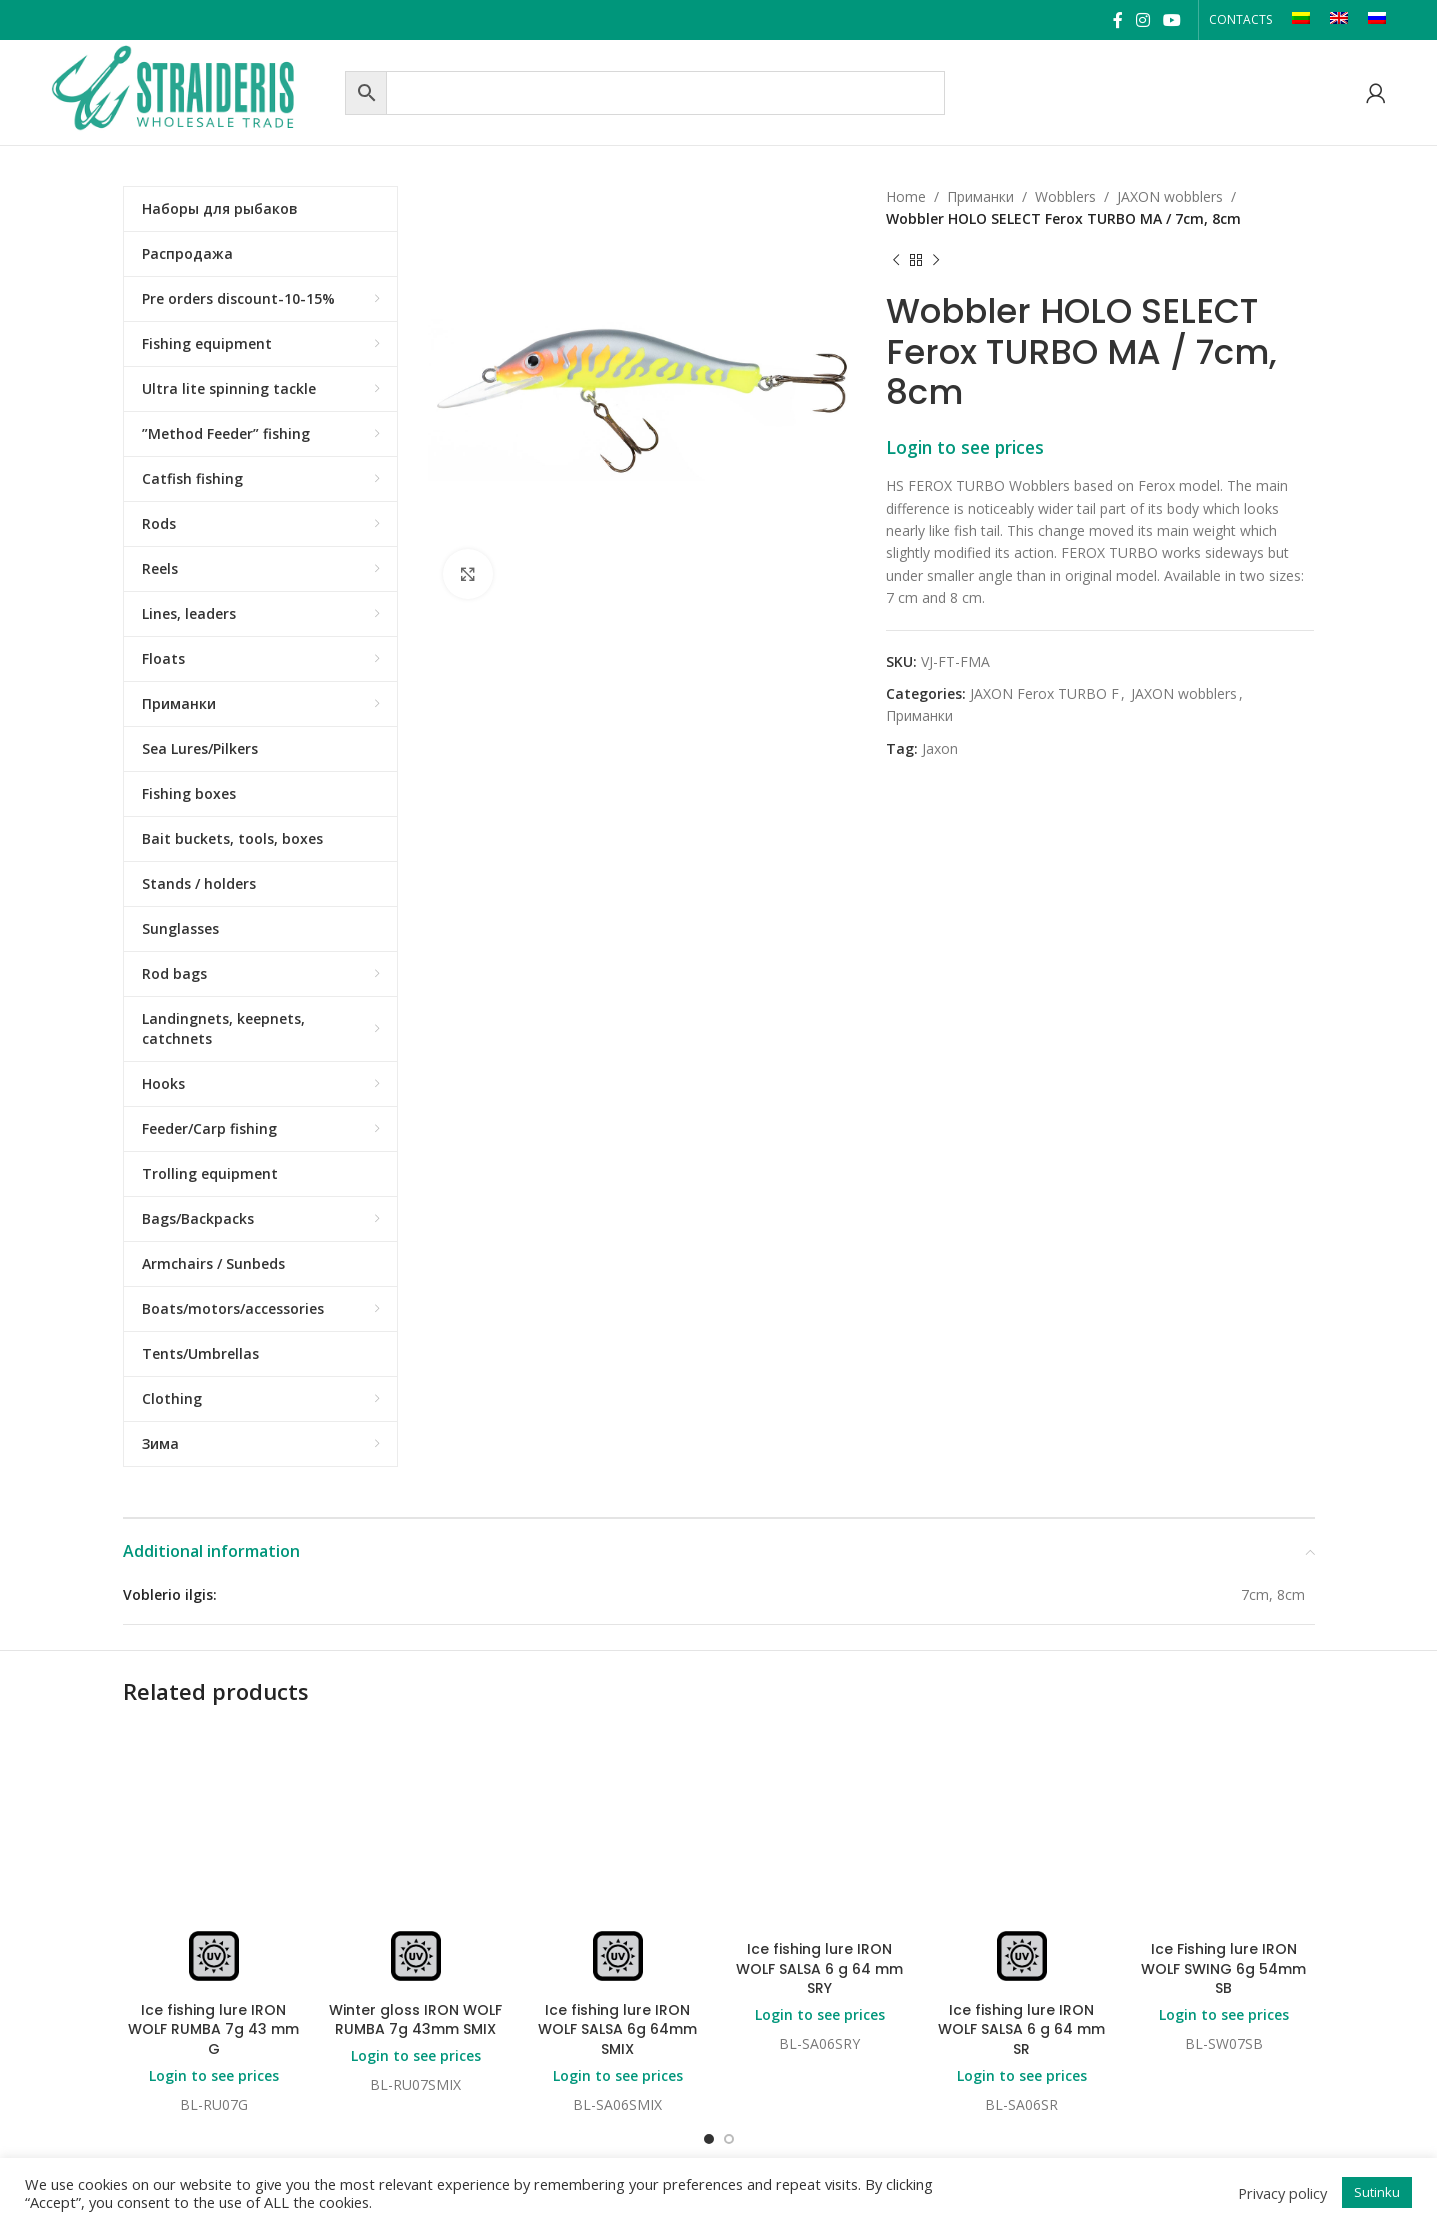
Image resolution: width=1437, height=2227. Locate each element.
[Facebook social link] (1117, 20)
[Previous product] (896, 261)
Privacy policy (1282, 2193)
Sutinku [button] (1377, 2192)
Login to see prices (965, 447)
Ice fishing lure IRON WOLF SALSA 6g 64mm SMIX (617, 2029)
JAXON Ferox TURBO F (1044, 693)
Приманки (980, 196)
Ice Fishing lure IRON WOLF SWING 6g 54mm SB (1223, 1968)
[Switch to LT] (1301, 20)
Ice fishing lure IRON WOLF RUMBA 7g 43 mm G (213, 2029)
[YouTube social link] (1172, 20)
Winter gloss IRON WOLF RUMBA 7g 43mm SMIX (415, 2020)
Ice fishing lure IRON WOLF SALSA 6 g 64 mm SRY (819, 1968)
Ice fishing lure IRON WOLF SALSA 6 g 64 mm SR (1021, 2029)
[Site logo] (193, 90)
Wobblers (1065, 196)
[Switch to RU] (1377, 20)
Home (906, 196)
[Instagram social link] (1142, 20)
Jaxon (940, 748)
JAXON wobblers (1170, 196)
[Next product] (936, 261)
